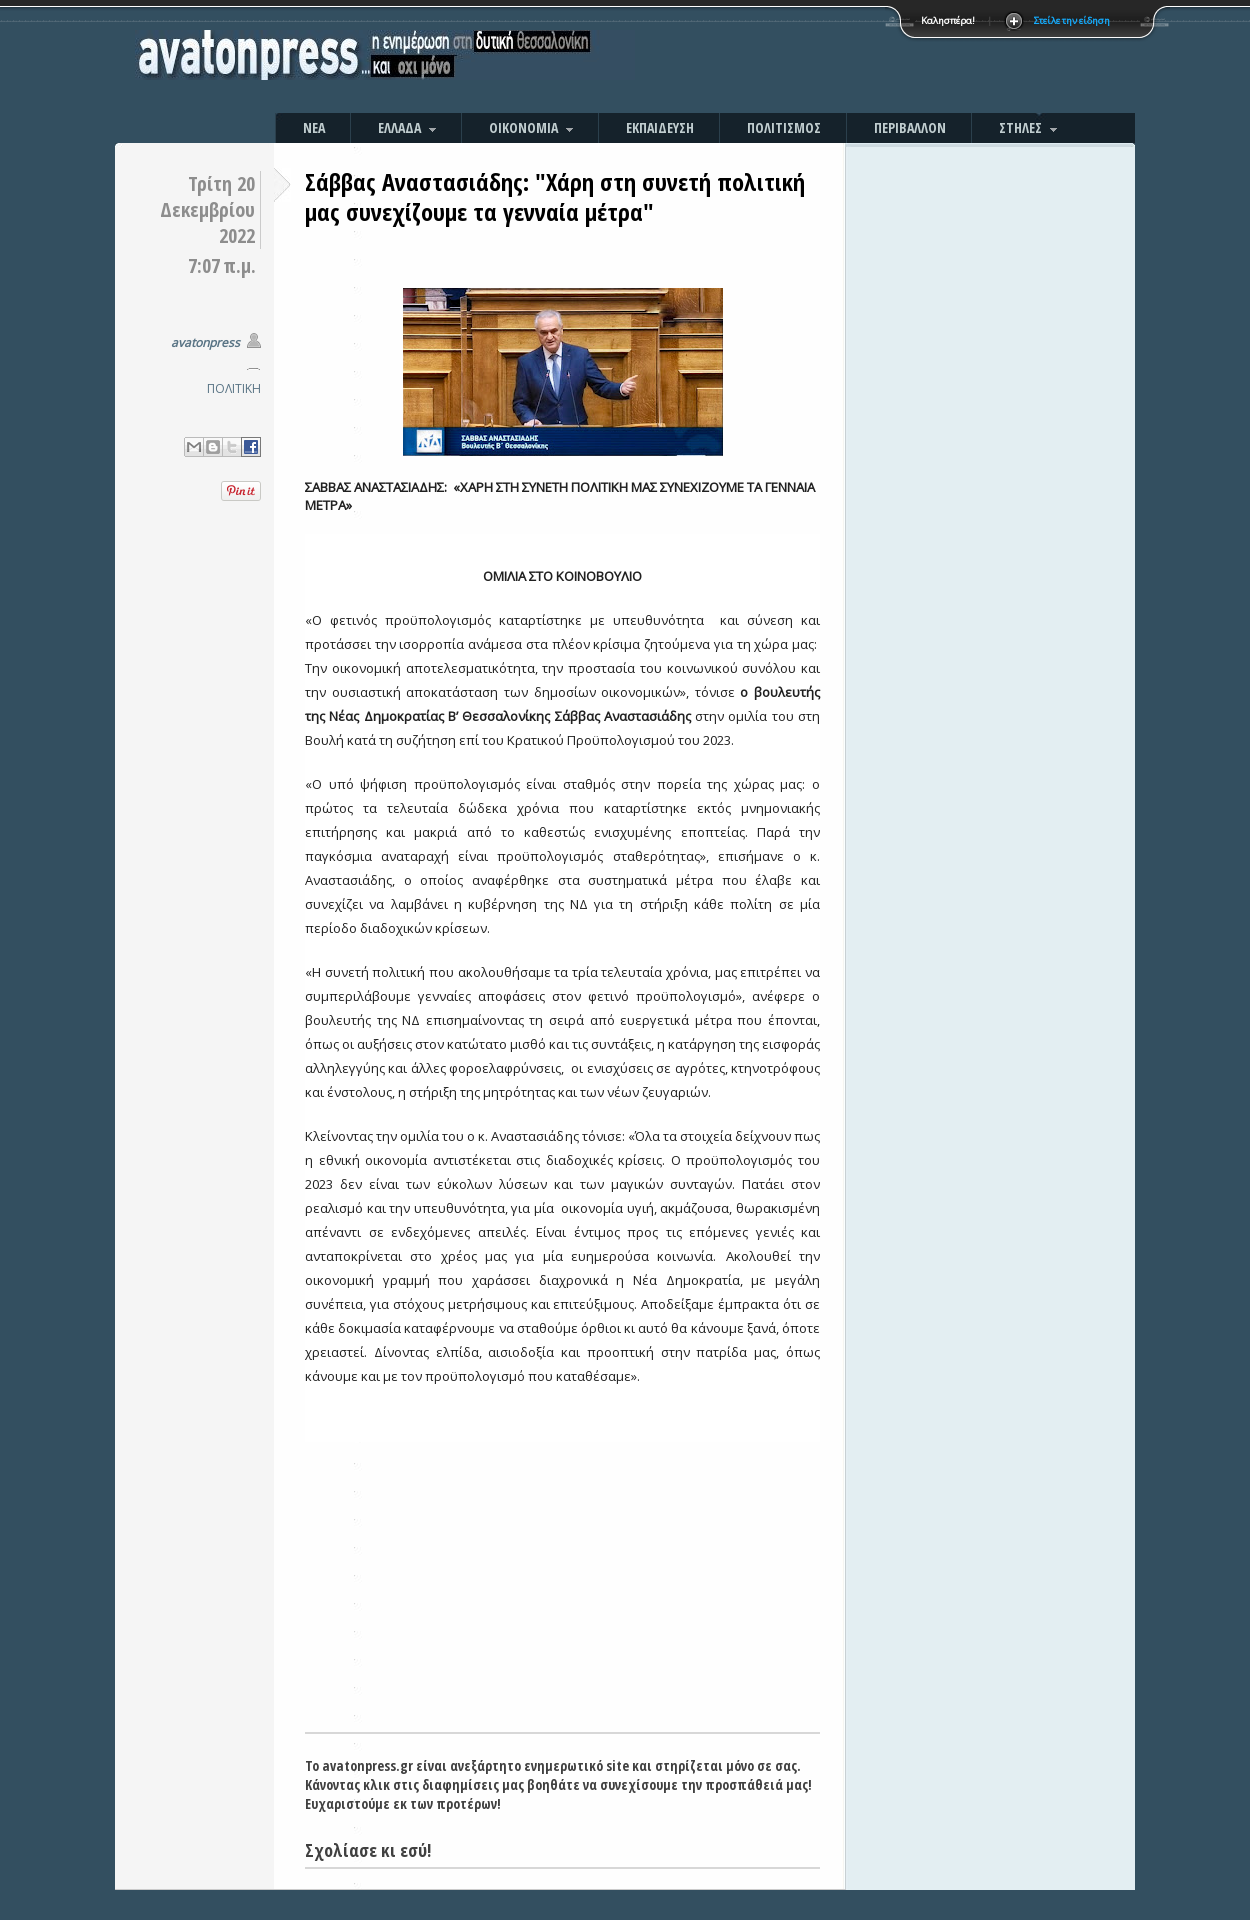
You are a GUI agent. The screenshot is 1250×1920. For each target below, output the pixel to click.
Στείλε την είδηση (1072, 20)
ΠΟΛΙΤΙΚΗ (234, 388)
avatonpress (205, 342)
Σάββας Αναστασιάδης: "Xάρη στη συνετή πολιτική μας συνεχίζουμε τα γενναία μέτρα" (555, 196)
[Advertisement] (840, 60)
